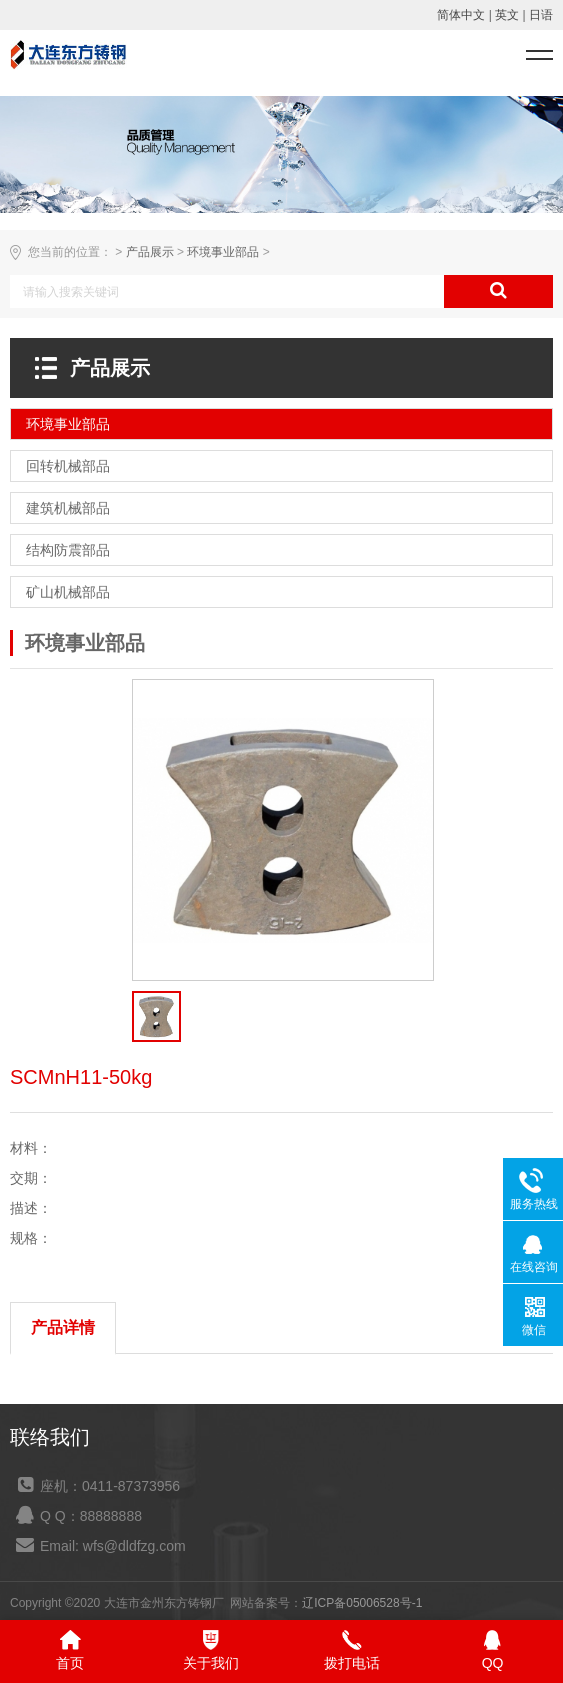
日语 (541, 15)
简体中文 (461, 15)
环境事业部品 (223, 252)
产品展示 (150, 252)
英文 (507, 15)
